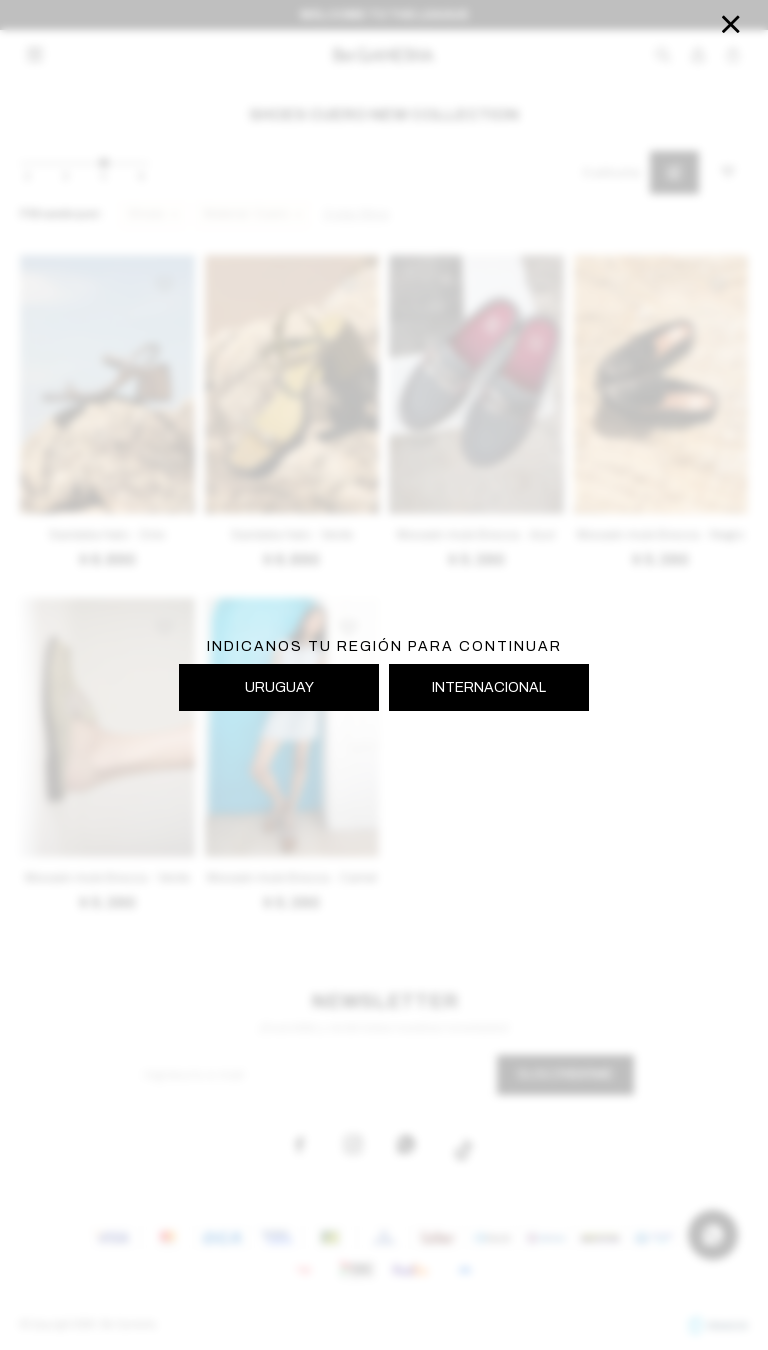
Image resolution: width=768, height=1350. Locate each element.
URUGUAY (279, 687)
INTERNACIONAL (489, 687)
